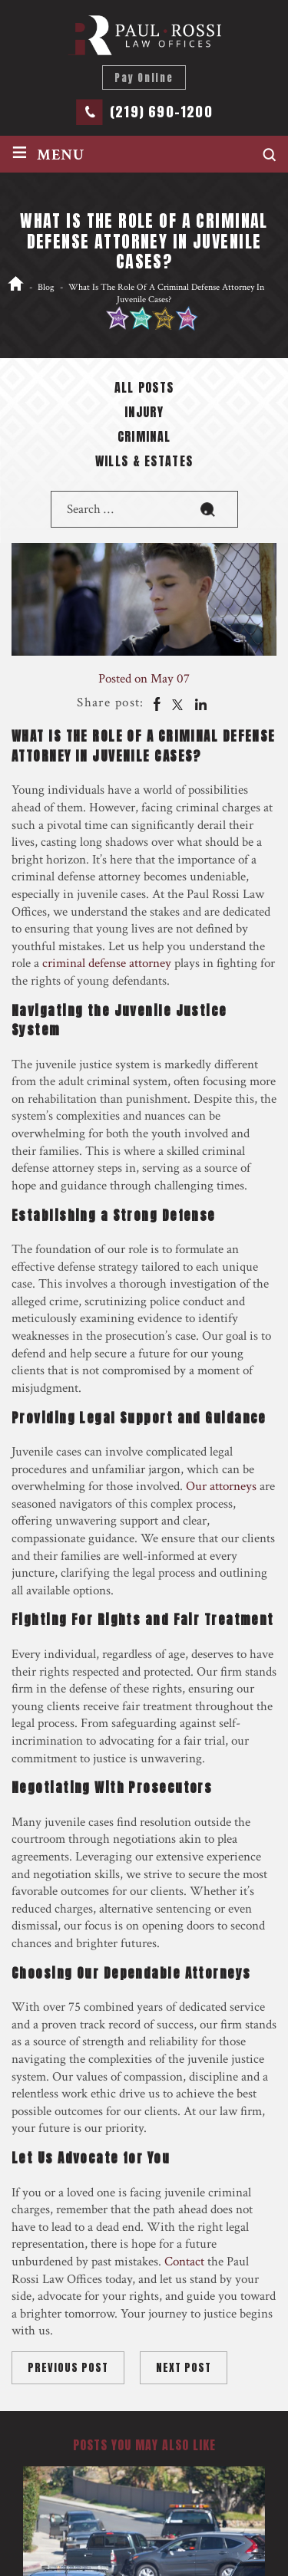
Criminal (144, 438)
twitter (177, 703)
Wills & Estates (144, 462)
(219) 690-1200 (161, 112)
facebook (155, 703)
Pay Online (143, 78)
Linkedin (200, 703)
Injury (144, 413)
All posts (144, 388)
